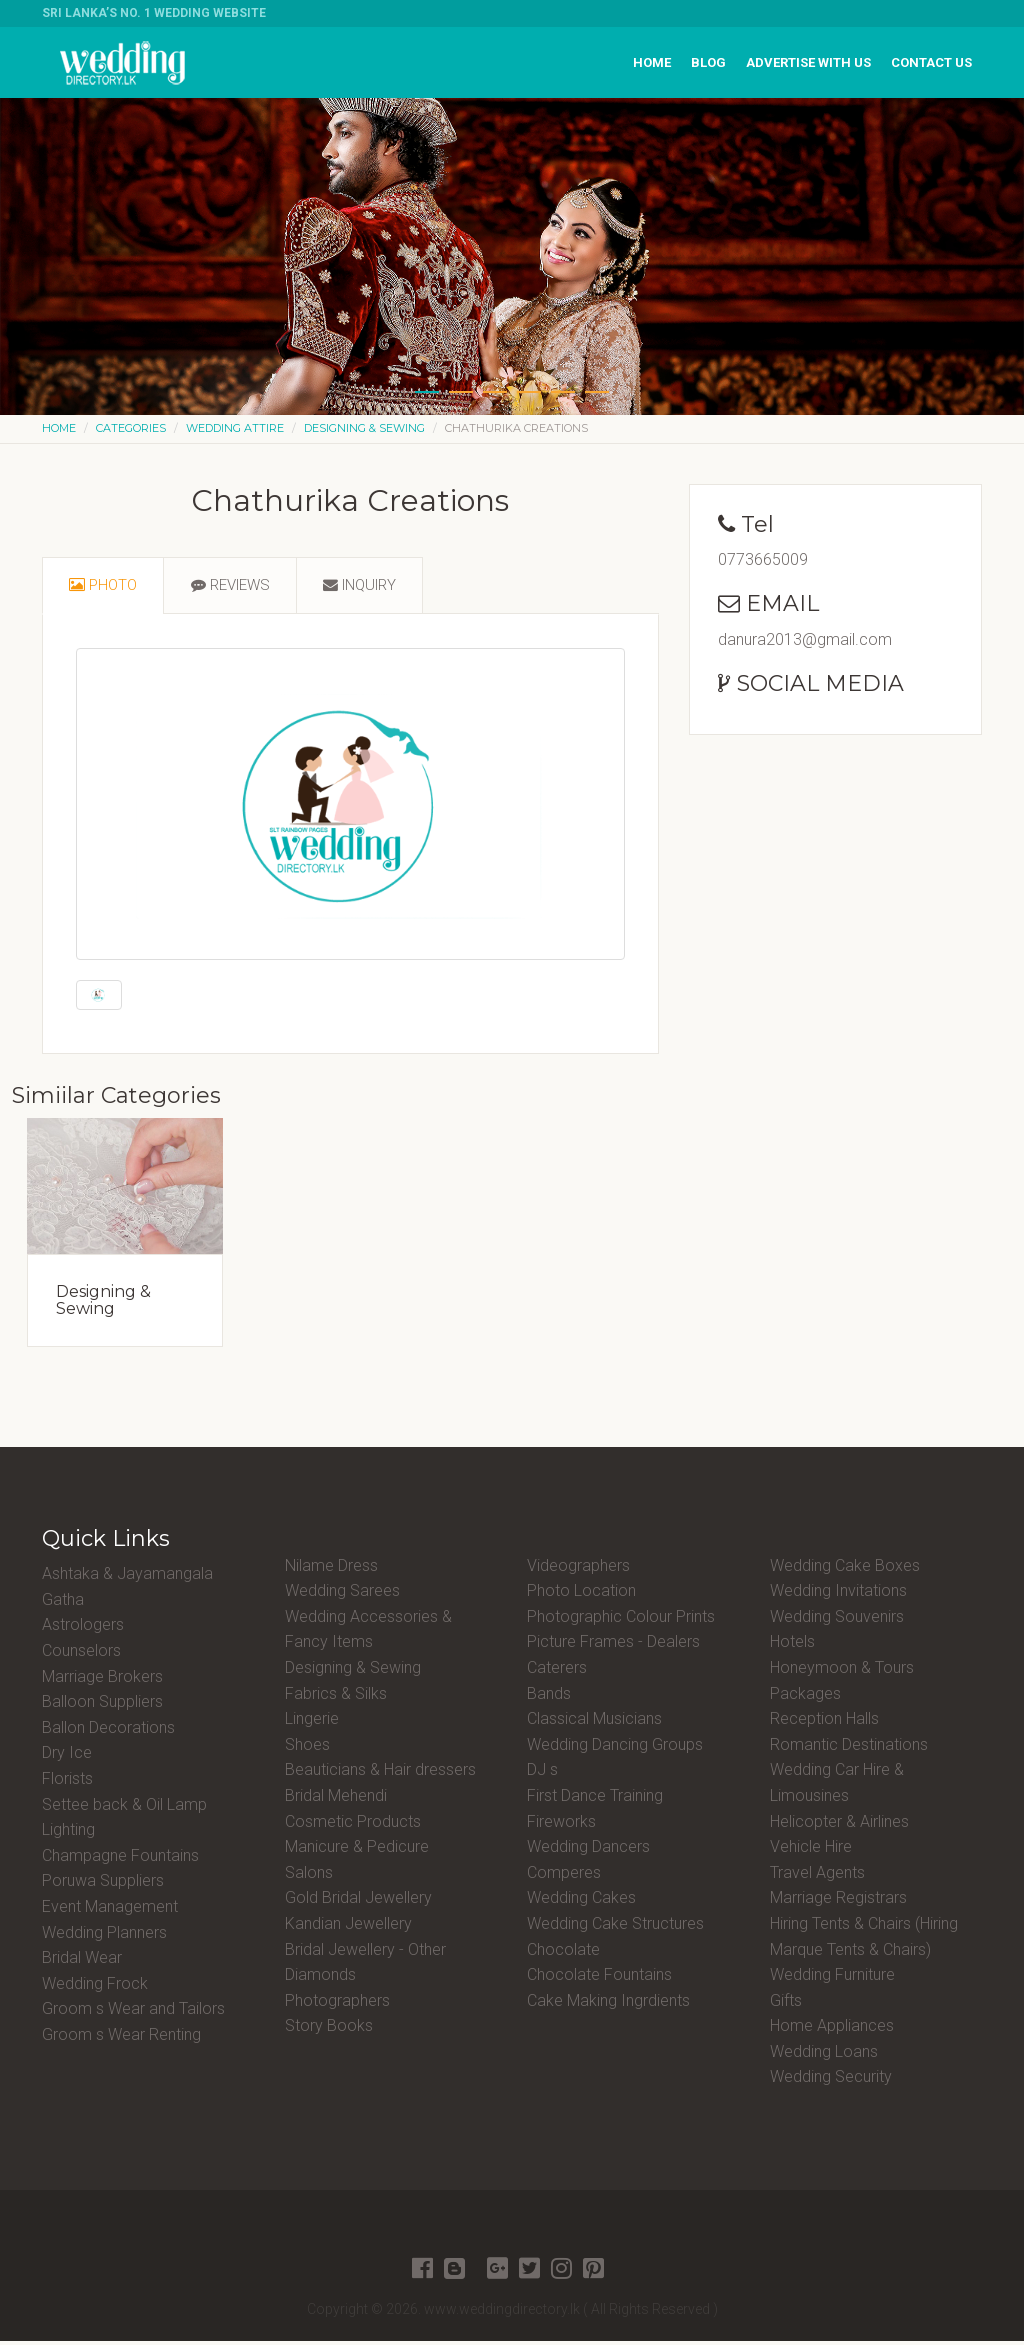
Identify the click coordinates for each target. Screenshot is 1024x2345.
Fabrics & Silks (336, 1697)
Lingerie (312, 1723)
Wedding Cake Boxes (845, 1569)
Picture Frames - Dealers (613, 1646)
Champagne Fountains (120, 1859)
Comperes (564, 1876)
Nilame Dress (331, 1569)
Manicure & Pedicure (357, 1851)
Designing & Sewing (364, 428)
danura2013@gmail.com (805, 639)
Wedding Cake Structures (615, 1927)
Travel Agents (817, 1876)
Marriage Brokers (102, 1680)
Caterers (557, 1671)
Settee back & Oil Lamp (124, 1808)
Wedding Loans (824, 2055)
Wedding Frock (95, 1987)
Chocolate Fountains (599, 1979)
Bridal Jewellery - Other (365, 1953)
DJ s (542, 1774)
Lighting (68, 1834)
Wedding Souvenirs (837, 1620)
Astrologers (83, 1629)
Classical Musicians (594, 1723)
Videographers (578, 1569)
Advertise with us (808, 62)
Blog (708, 62)
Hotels (792, 1646)
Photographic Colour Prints (621, 1620)
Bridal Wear (82, 1962)
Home (652, 62)
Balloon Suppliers (102, 1706)
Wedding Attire (235, 428)
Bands (549, 1697)
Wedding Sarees (342, 1595)
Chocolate (563, 1953)
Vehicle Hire (811, 1851)
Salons (309, 1876)
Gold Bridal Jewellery (358, 1902)
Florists (67, 1782)
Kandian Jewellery (348, 1927)
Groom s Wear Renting (121, 2038)
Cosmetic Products (353, 1825)
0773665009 (763, 559)
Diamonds (320, 1979)
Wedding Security (831, 2081)
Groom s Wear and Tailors (133, 2013)
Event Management (110, 1910)
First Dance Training (595, 1799)
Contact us (931, 62)
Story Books (329, 2030)
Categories (131, 428)
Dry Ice (67, 1757)
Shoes (307, 1748)
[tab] (106, 588)
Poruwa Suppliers (103, 1885)
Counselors (81, 1654)
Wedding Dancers (588, 1851)
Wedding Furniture (832, 1979)
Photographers (337, 2004)
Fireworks (561, 1825)
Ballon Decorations (108, 1731)
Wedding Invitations (838, 1595)
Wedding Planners (104, 1936)
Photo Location (581, 1595)
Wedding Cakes (581, 1902)
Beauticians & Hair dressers (380, 1774)
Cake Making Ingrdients (608, 2004)
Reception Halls (824, 1723)
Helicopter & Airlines (839, 1825)
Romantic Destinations (849, 1748)
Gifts (786, 2004)
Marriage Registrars (838, 1902)
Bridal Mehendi (336, 1799)
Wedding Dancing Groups (615, 1748)
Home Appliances (832, 2030)
